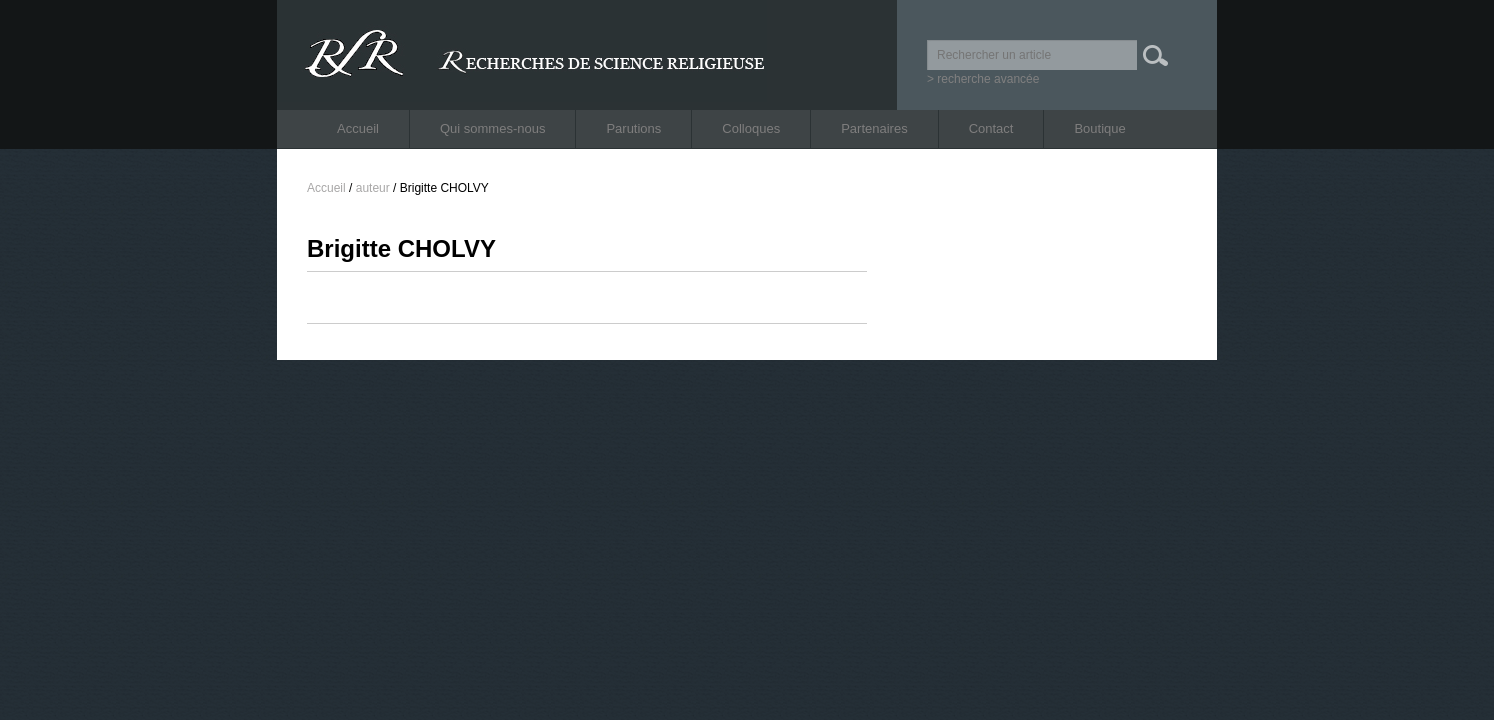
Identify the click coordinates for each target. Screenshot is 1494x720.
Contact (991, 128)
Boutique (1099, 128)
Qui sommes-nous (492, 128)
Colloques (751, 128)
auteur (373, 188)
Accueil (358, 128)
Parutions (633, 128)
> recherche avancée (983, 79)
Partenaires (874, 128)
